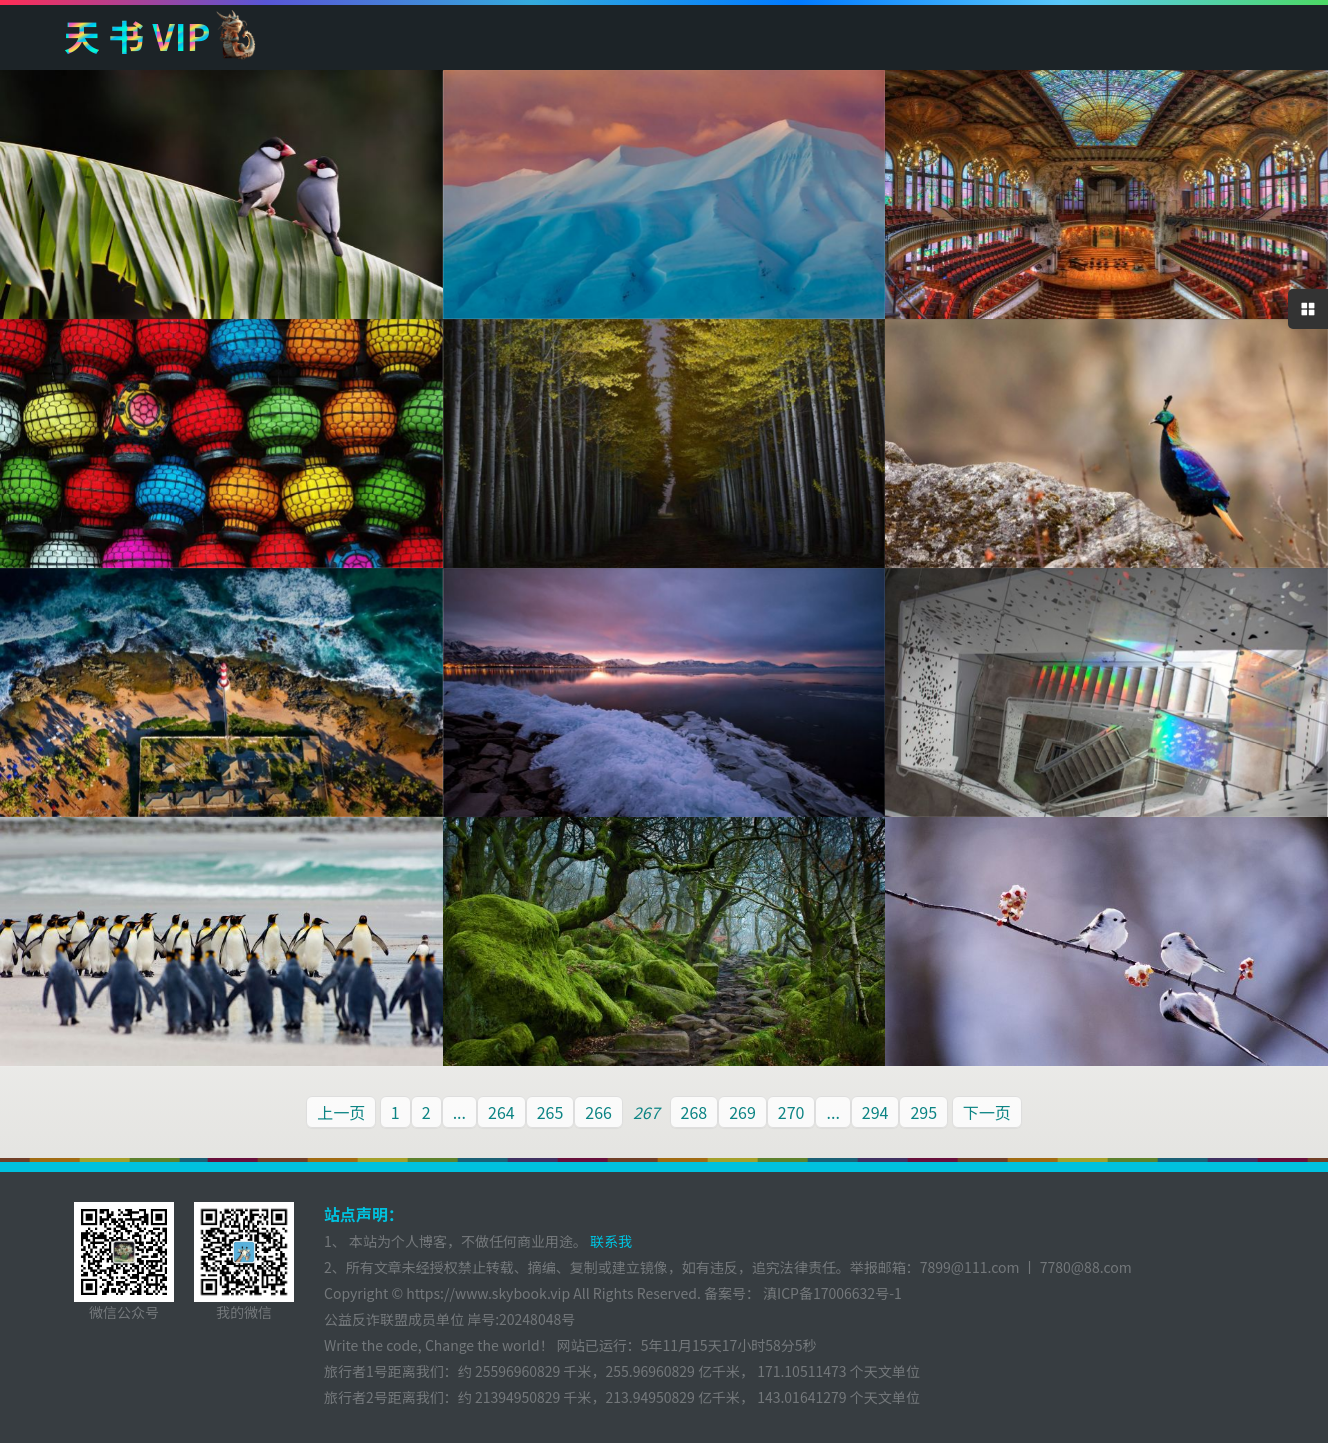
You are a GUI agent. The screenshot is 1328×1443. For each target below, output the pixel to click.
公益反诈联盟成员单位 (394, 1319)
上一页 (341, 1112)
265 (550, 1112)
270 (791, 1112)
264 (501, 1112)
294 (875, 1112)
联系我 (609, 1241)
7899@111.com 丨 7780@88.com (1026, 1267)
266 (598, 1112)
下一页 (987, 1112)
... (459, 1112)
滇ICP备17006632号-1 (831, 1293)
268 (694, 1112)
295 (923, 1112)
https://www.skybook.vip (488, 1293)
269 (742, 1112)
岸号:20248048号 (521, 1319)
